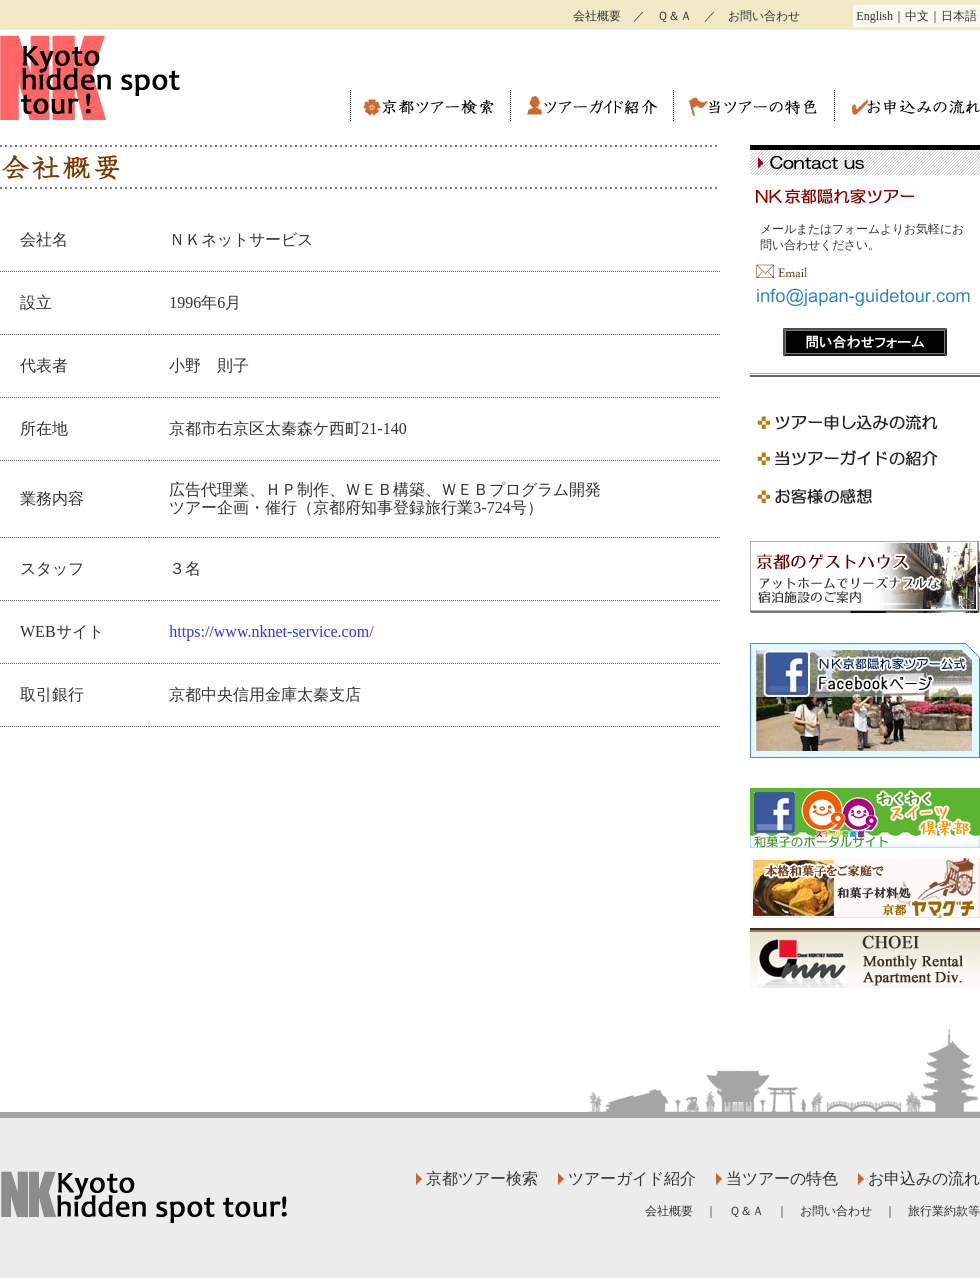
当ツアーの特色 (753, 106)
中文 (917, 16)
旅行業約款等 (944, 1211)
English (874, 16)
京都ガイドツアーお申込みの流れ (865, 421)
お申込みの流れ (907, 106)
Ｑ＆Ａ (674, 16)
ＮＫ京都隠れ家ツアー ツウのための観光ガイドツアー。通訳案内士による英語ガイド (129, 78)
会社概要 (597, 16)
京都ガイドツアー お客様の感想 (865, 497)
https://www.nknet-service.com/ (271, 631)
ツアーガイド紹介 (591, 106)
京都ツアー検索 (430, 106)
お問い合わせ (764, 16)
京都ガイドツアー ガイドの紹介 (865, 459)
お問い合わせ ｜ (854, 1211)
